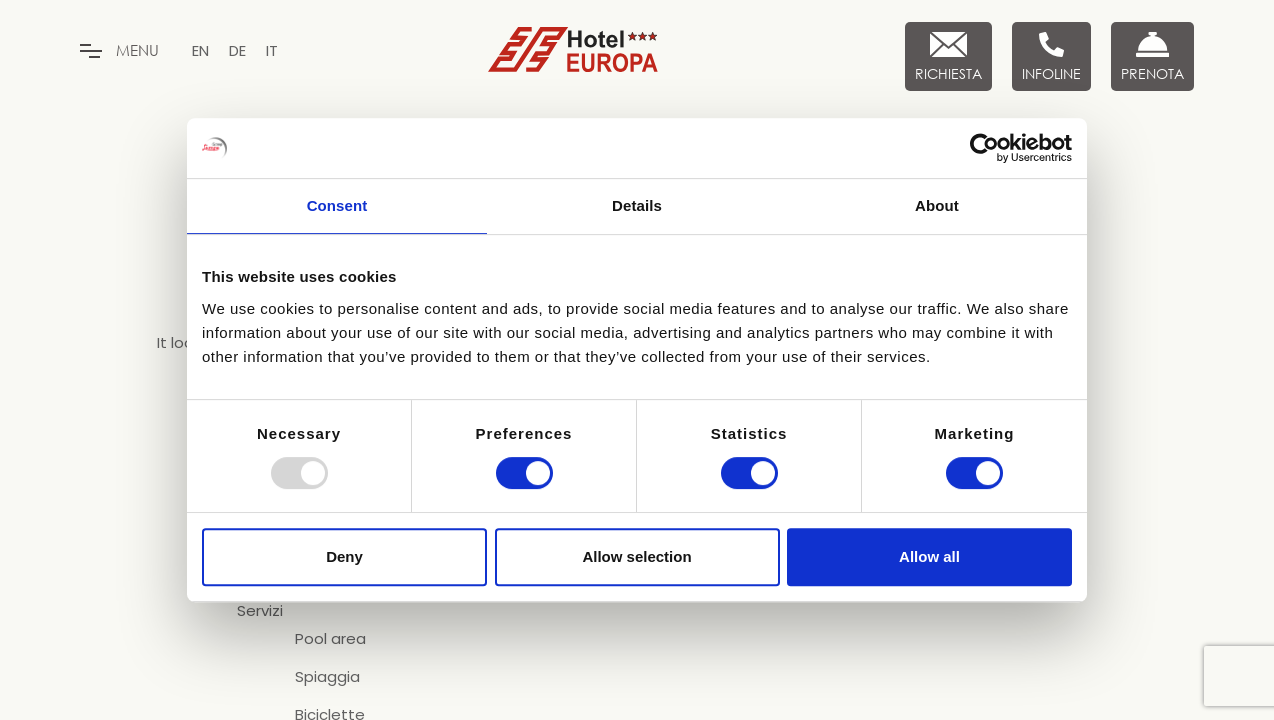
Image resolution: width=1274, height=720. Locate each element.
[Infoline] (1051, 56)
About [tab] (937, 205)
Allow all (929, 556)
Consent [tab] (337, 205)
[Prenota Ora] (1152, 56)
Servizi (260, 611)
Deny (344, 556)
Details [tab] (637, 205)
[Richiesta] (948, 56)
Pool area (330, 639)
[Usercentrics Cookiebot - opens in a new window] (984, 148)
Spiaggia (327, 677)
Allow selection (636, 556)
